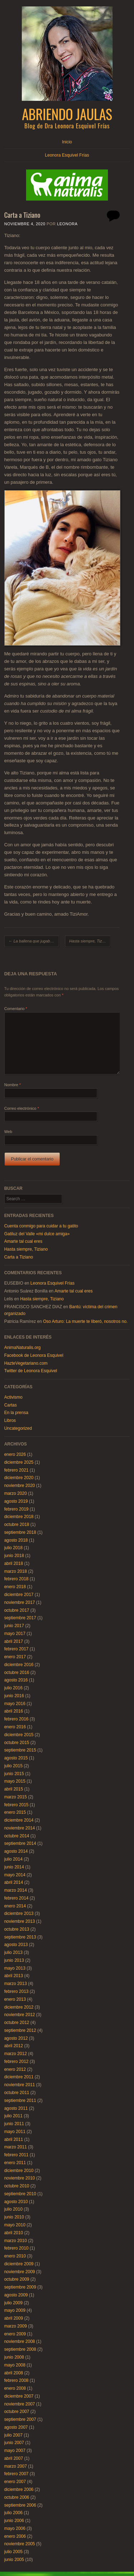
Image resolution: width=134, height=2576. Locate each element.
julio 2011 (13, 2115)
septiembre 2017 (20, 1617)
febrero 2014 (16, 1898)
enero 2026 (15, 1454)
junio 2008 (14, 2357)
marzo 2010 (15, 2240)
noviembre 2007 (19, 2404)
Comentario (15, 1008)
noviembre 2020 (19, 1485)
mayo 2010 (14, 2224)
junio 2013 (14, 1960)
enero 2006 (15, 2536)
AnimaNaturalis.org (22, 1347)
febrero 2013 (16, 1991)
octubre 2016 (16, 1672)
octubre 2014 (16, 1835)
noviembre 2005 (19, 2543)
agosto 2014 (16, 1851)
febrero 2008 (16, 2380)
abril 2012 (13, 2045)
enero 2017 (15, 1656)
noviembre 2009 (19, 2271)
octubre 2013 (16, 1929)
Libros (10, 1420)
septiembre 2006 (20, 2505)
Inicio (67, 141)
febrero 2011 (16, 2154)
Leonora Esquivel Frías (67, 155)
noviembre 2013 (19, 1921)
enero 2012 (15, 2069)
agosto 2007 (16, 2427)
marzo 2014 (15, 1890)
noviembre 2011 (19, 2084)
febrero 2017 (16, 1648)
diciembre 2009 (19, 2263)
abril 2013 (13, 1975)
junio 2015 (14, 1773)
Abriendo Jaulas (67, 114)
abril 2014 (13, 1882)
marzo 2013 (15, 1983)
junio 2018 (14, 1555)
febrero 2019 (16, 1509)
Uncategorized (18, 1428)
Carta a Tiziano (18, 1257)
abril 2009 (13, 2318)
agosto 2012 (16, 2038)
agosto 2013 (16, 1944)
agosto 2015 (16, 1757)
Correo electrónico (21, 1108)
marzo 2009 (15, 2326)
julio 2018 (13, 1547)
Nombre (12, 1085)
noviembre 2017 (19, 1602)
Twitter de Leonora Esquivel (30, 1370)
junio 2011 (14, 2123)
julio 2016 (13, 1687)
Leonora (67, 224)
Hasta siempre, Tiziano (90, 941)
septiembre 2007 (20, 2419)
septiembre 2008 (20, 2349)
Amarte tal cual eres (23, 1241)
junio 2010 (14, 2217)
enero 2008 (15, 2388)
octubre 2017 (16, 1610)
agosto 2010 (16, 2201)
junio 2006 (14, 2520)
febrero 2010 (16, 2248)
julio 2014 (13, 1859)
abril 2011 (13, 2139)
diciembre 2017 (19, 1594)
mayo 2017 (14, 1633)
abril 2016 (13, 1711)
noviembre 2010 (19, 2178)
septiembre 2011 (20, 2100)
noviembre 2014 (19, 1828)
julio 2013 (13, 1952)
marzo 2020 (15, 1493)
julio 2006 (13, 2512)
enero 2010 (15, 2256)
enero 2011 (15, 2162)
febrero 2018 (16, 1578)
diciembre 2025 (19, 1462)
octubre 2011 (16, 2092)
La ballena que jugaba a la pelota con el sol (34, 941)
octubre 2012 (16, 2022)
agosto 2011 (16, 2108)
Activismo (13, 1397)
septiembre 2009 (20, 2287)
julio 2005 (13, 2551)
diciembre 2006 (19, 2489)
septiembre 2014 (20, 1843)
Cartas (10, 1405)
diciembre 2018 (19, 1516)
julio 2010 (13, 2209)
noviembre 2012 (19, 2014)
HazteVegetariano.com (26, 1363)
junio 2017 (14, 1625)
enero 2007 (15, 2481)
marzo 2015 (15, 1796)
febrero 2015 (16, 1804)
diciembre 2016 (19, 1664)
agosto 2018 (16, 1540)
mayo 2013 (14, 1968)
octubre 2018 (16, 1524)
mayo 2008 (14, 2365)
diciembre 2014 (19, 1820)
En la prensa (16, 1412)
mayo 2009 (14, 2310)
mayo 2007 (14, 2450)
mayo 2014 (14, 1874)
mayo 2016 (14, 1703)
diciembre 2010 (19, 2170)
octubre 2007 (16, 2411)
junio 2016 (14, 1695)
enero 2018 (15, 1586)
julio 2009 (13, 2302)
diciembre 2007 (19, 2396)
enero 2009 (15, 2333)
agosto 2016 (16, 1680)
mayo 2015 (14, 1781)
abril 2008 (13, 2372)
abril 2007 (13, 2458)
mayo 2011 (14, 2131)
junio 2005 (14, 2559)
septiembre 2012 (20, 2030)
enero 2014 (15, 1905)
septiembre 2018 (20, 1532)
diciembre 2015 (19, 1734)
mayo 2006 (14, 2528)
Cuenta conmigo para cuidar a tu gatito (41, 1225)
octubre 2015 (16, 1742)
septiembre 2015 (20, 1750)
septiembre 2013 (20, 1937)
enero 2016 (15, 1726)
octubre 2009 (16, 2279)
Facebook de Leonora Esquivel (33, 1355)
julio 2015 (13, 1765)
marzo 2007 (15, 2466)
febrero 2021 (16, 1470)
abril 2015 (13, 1789)
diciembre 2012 (19, 2007)
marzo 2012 (15, 2053)
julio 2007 (13, 2435)
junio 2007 (14, 2442)
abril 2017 (13, 1641)
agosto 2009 (16, 2294)
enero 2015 (15, 1812)
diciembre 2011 (19, 2076)
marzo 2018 (15, 1571)
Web (8, 1131)
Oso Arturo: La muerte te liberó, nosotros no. (85, 1321)
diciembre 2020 (19, 1477)
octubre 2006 (16, 2497)
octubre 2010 (16, 2185)
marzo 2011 (15, 2146)
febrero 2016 (16, 1719)
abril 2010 (13, 2232)
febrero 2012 (16, 2061)
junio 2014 (14, 1867)
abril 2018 (13, 1563)
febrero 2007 (16, 2473)
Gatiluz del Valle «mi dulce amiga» (37, 1233)
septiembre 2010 (20, 2193)
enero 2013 (15, 1999)
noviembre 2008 (19, 2341)
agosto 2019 (16, 1501)
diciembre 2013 (19, 1913)
